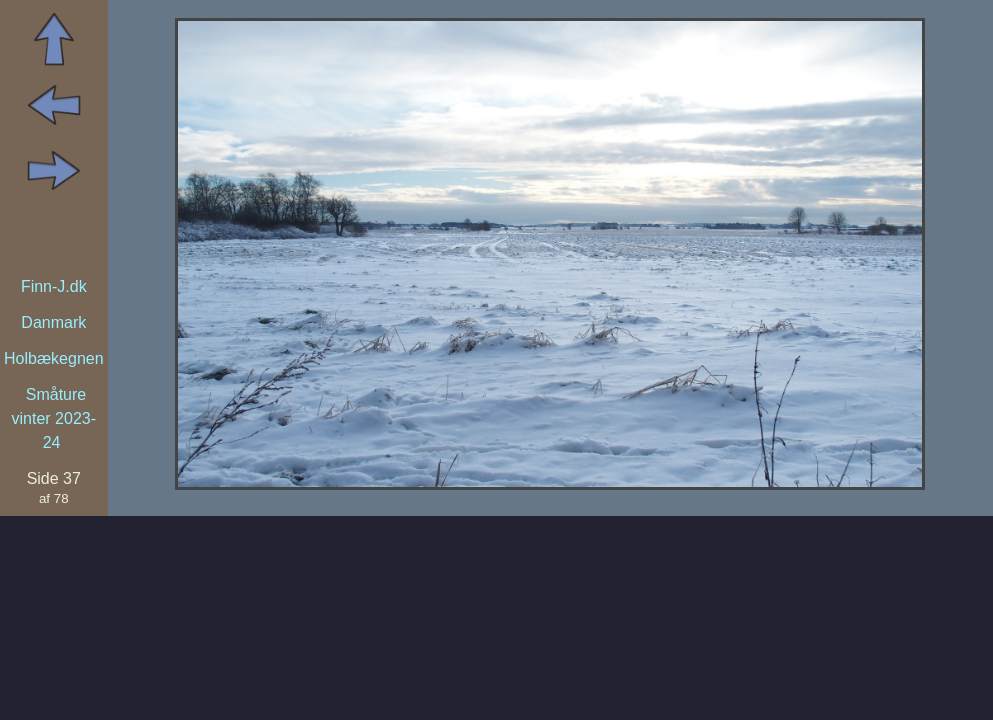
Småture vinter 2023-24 (54, 418)
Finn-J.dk (54, 286)
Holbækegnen (54, 358)
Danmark (53, 322)
